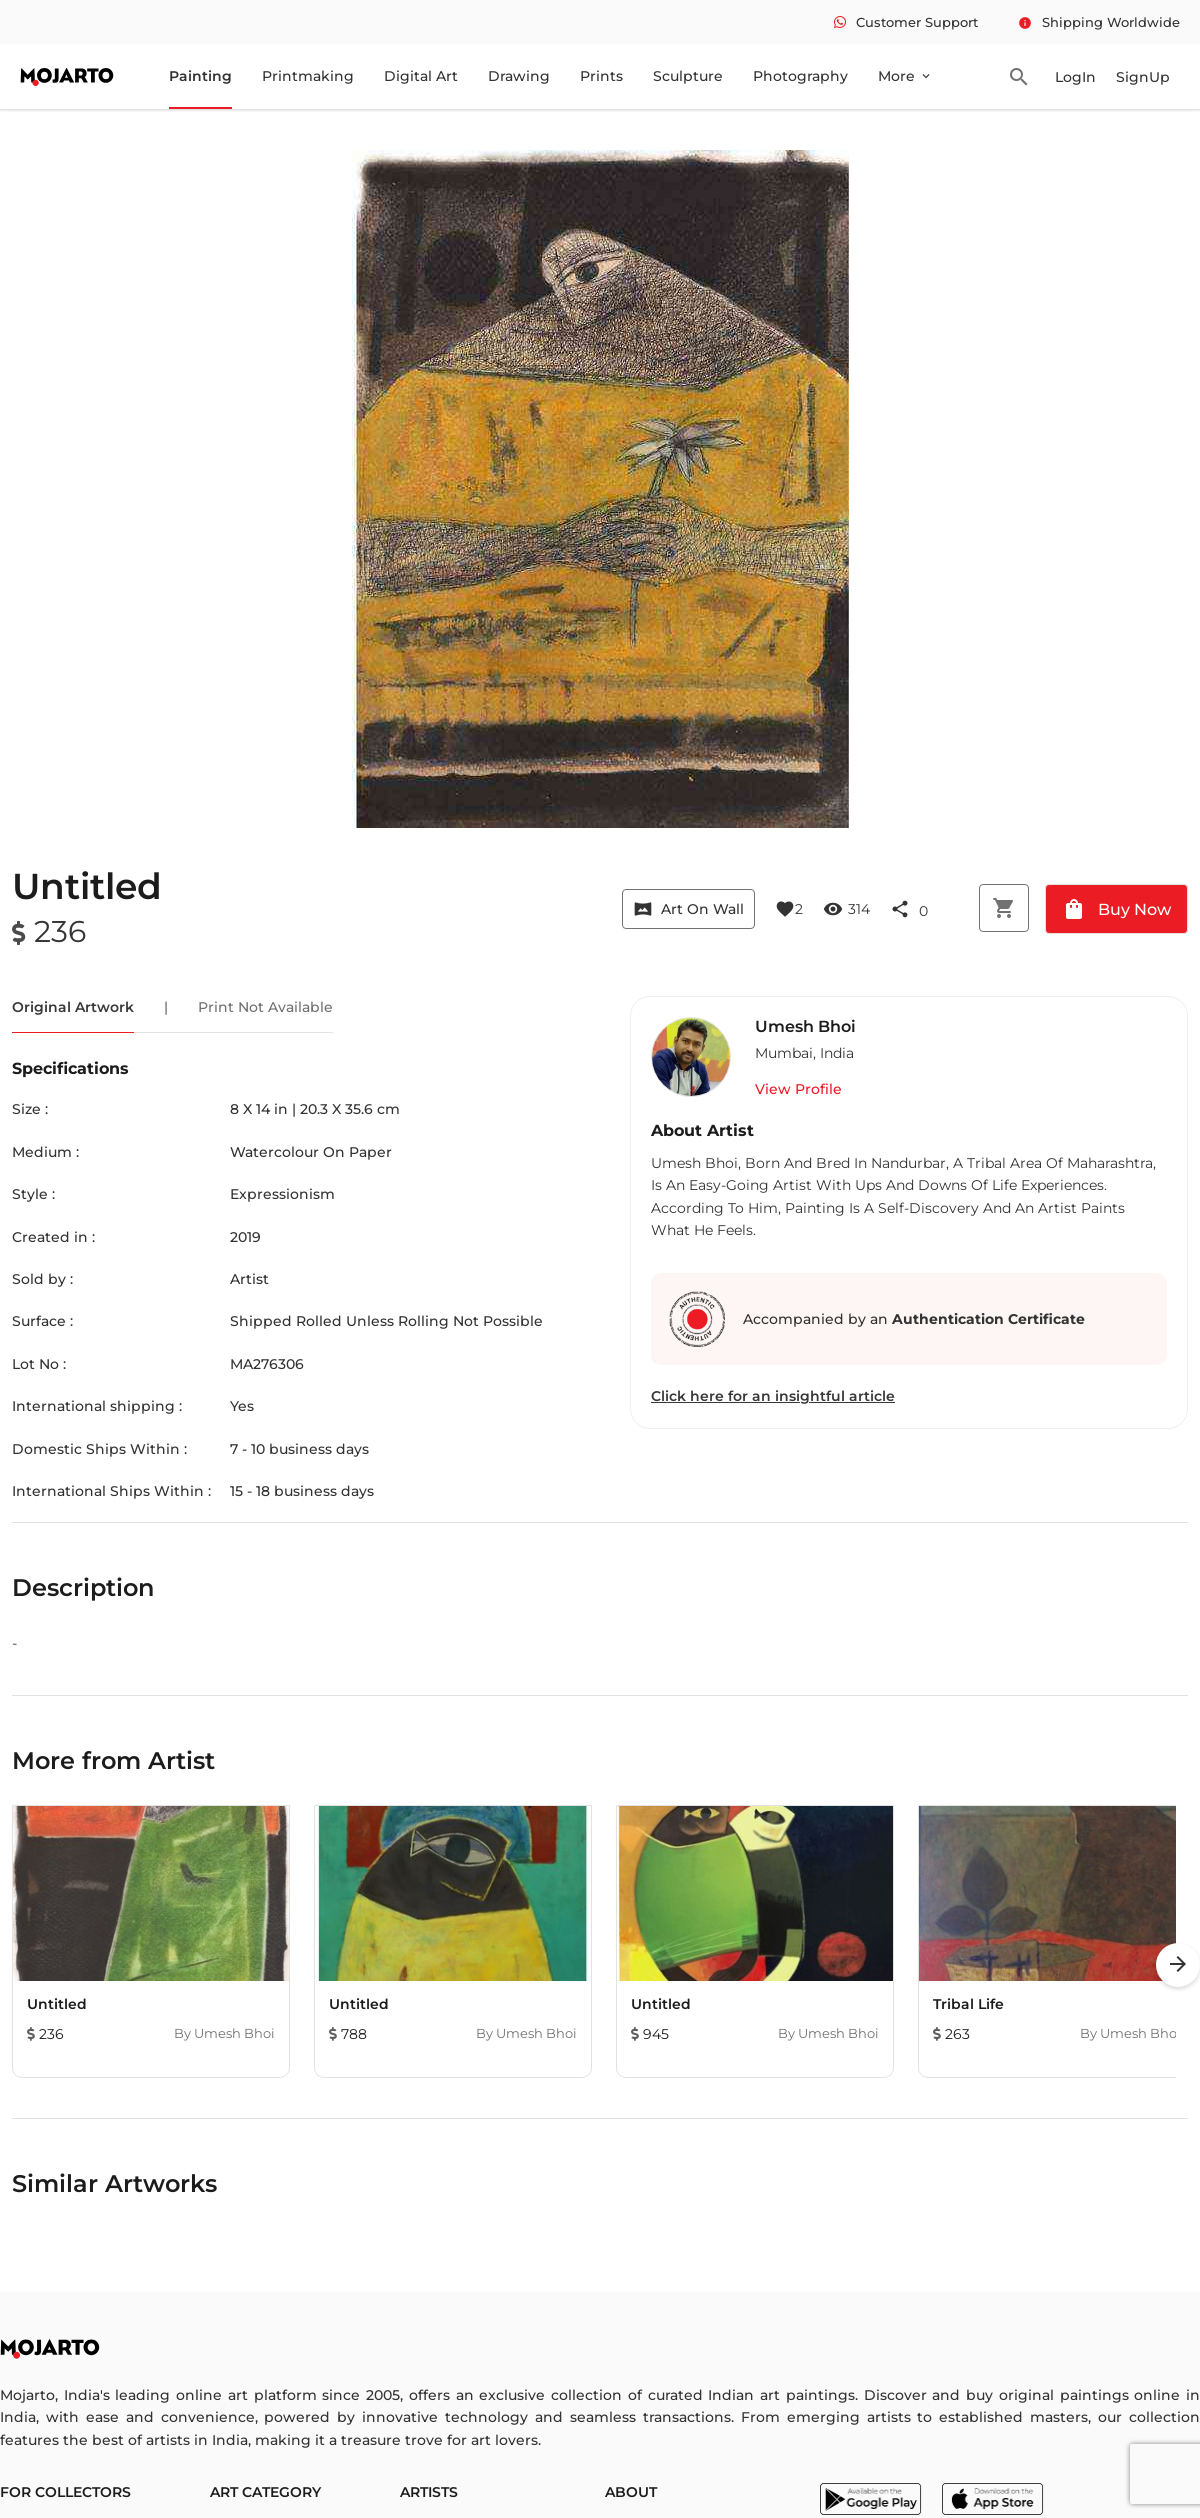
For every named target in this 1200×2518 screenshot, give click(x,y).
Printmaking (308, 76)
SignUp (1143, 77)
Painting (200, 76)
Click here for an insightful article (773, 1396)
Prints (601, 76)
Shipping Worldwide (1099, 22)
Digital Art (421, 76)
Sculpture (688, 76)
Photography (800, 76)
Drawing (519, 76)
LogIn (1075, 77)
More (905, 76)
